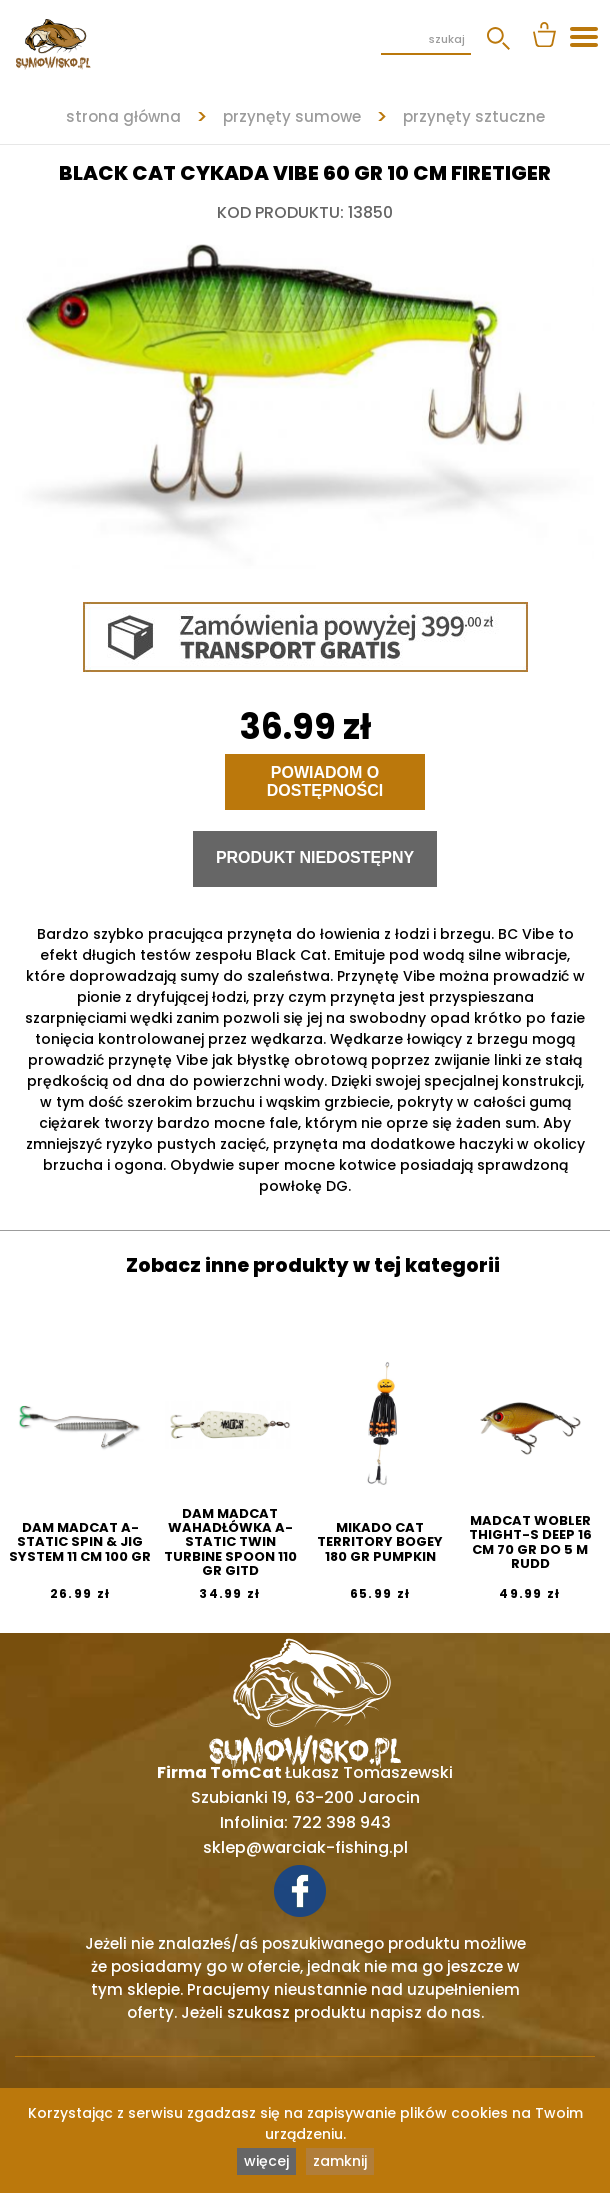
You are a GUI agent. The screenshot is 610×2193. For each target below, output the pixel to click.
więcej (266, 2161)
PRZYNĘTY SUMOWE (292, 116)
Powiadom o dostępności (325, 781)
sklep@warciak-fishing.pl (305, 1847)
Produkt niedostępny (315, 857)
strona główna (123, 116)
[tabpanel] (305, 398)
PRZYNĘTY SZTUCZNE (474, 116)
